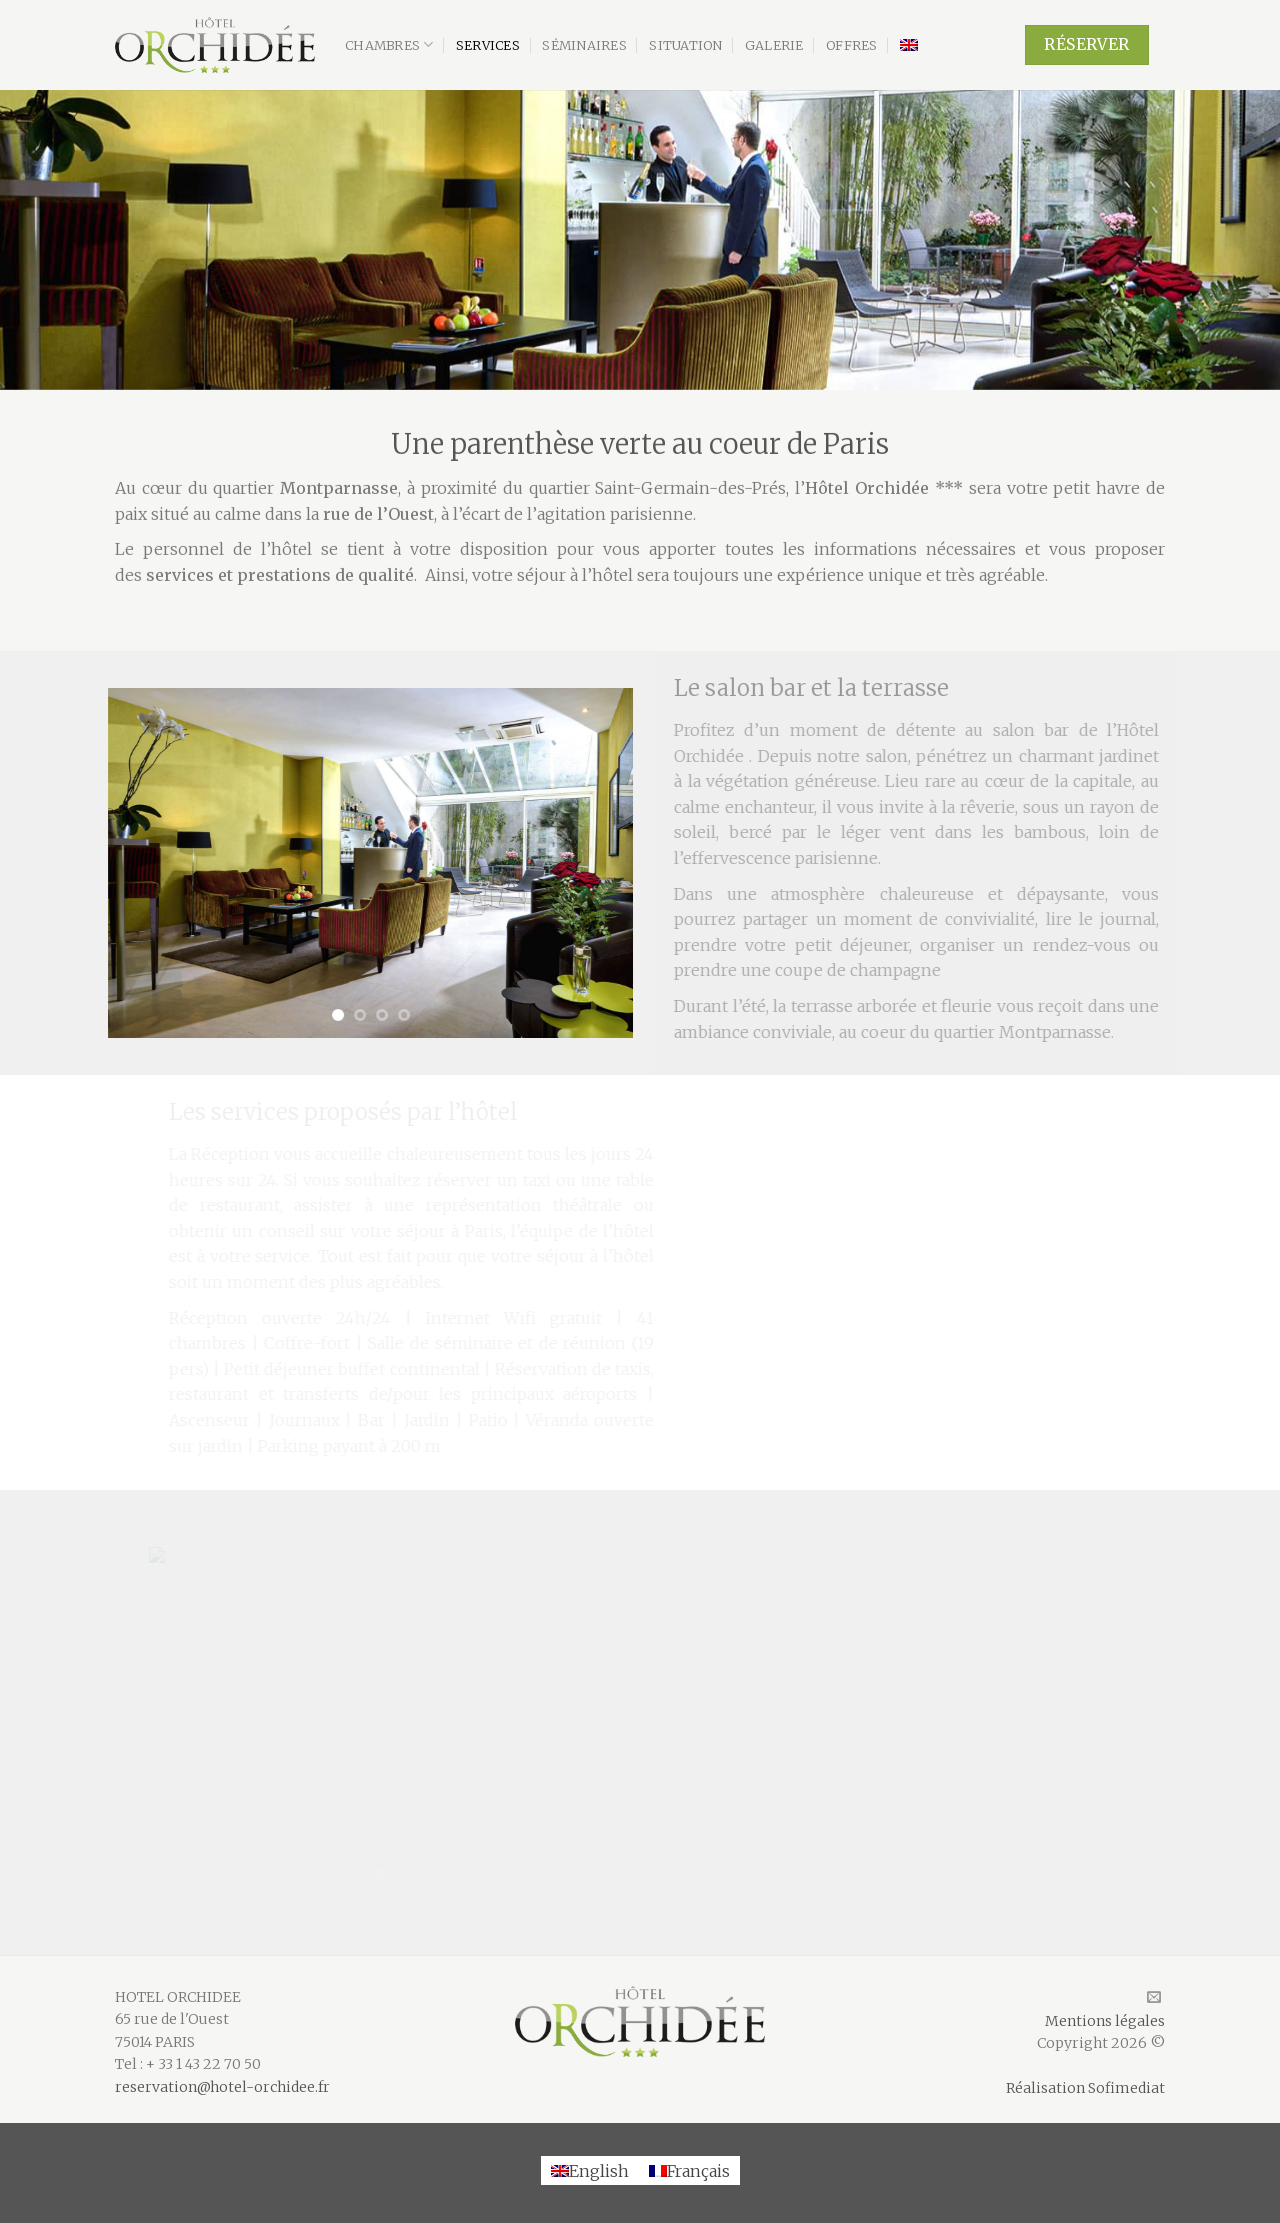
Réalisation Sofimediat (1085, 2088)
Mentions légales (1105, 2021)
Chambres (389, 44)
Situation (685, 45)
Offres (852, 45)
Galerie (774, 45)
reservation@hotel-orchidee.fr (222, 2087)
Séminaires (584, 45)
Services (488, 45)
